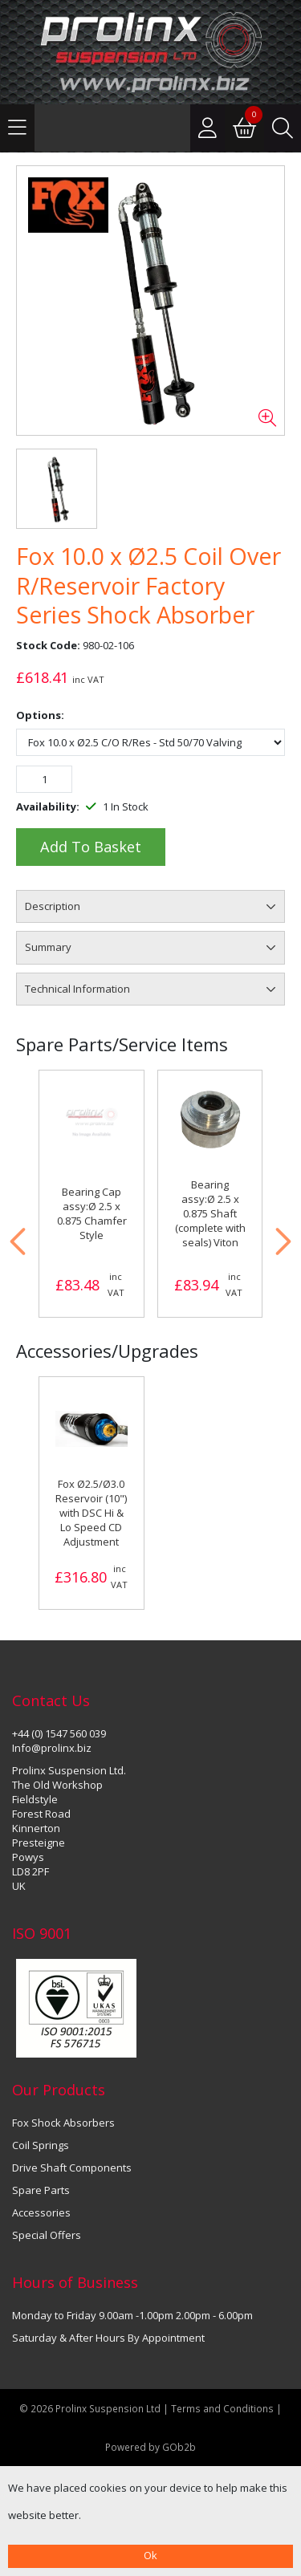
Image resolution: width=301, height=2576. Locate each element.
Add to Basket (90, 846)
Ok (150, 2555)
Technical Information (77, 988)
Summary (48, 947)
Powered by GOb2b (150, 2446)
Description (52, 906)
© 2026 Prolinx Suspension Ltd (90, 2408)
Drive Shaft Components (72, 2167)
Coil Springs (40, 2145)
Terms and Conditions (223, 2408)
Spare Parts (41, 2190)
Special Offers (46, 2235)
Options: (40, 715)
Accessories (41, 2212)
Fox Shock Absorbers (63, 2122)
